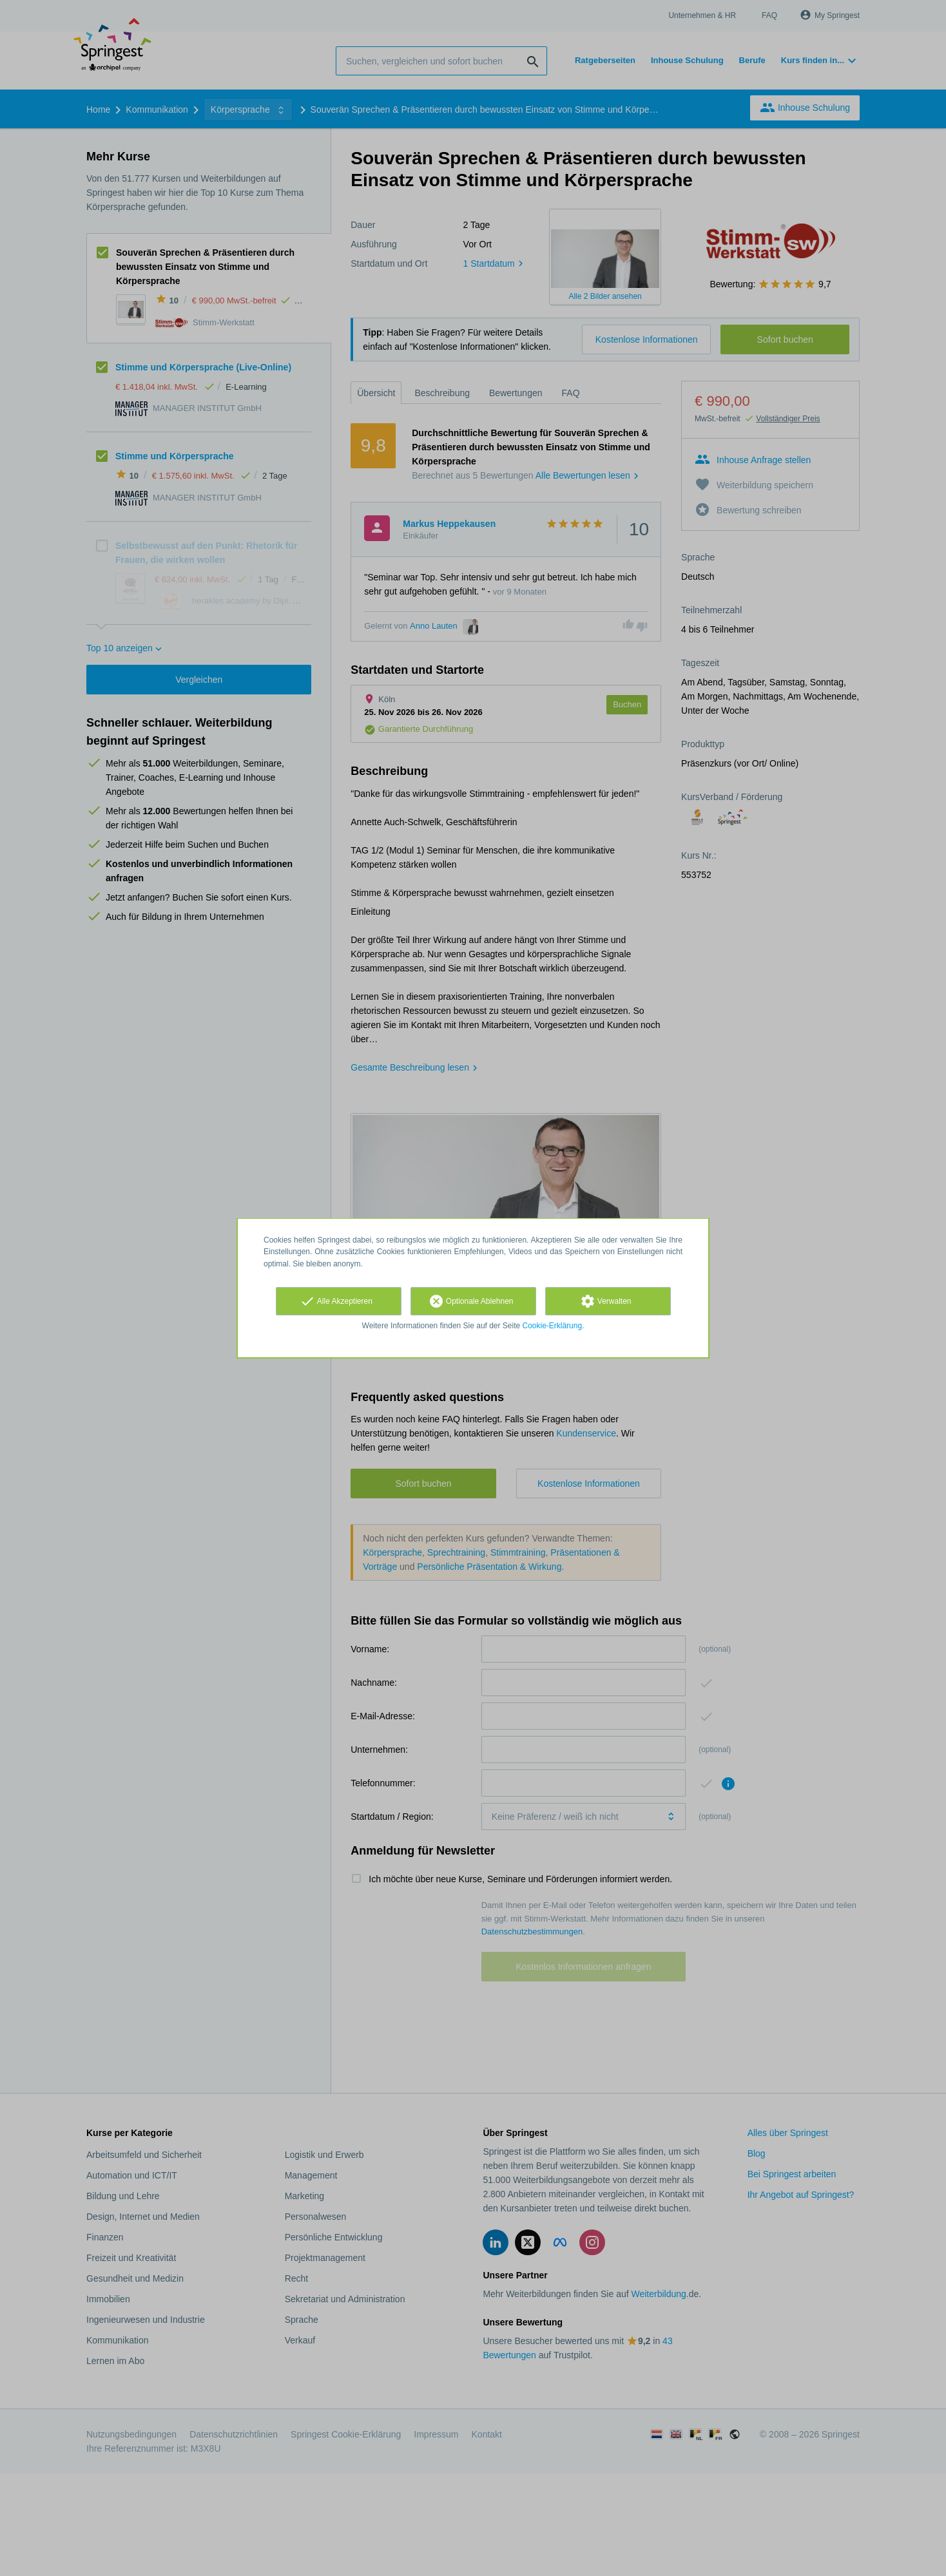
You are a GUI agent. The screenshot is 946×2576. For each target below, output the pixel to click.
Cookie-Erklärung (553, 1325)
